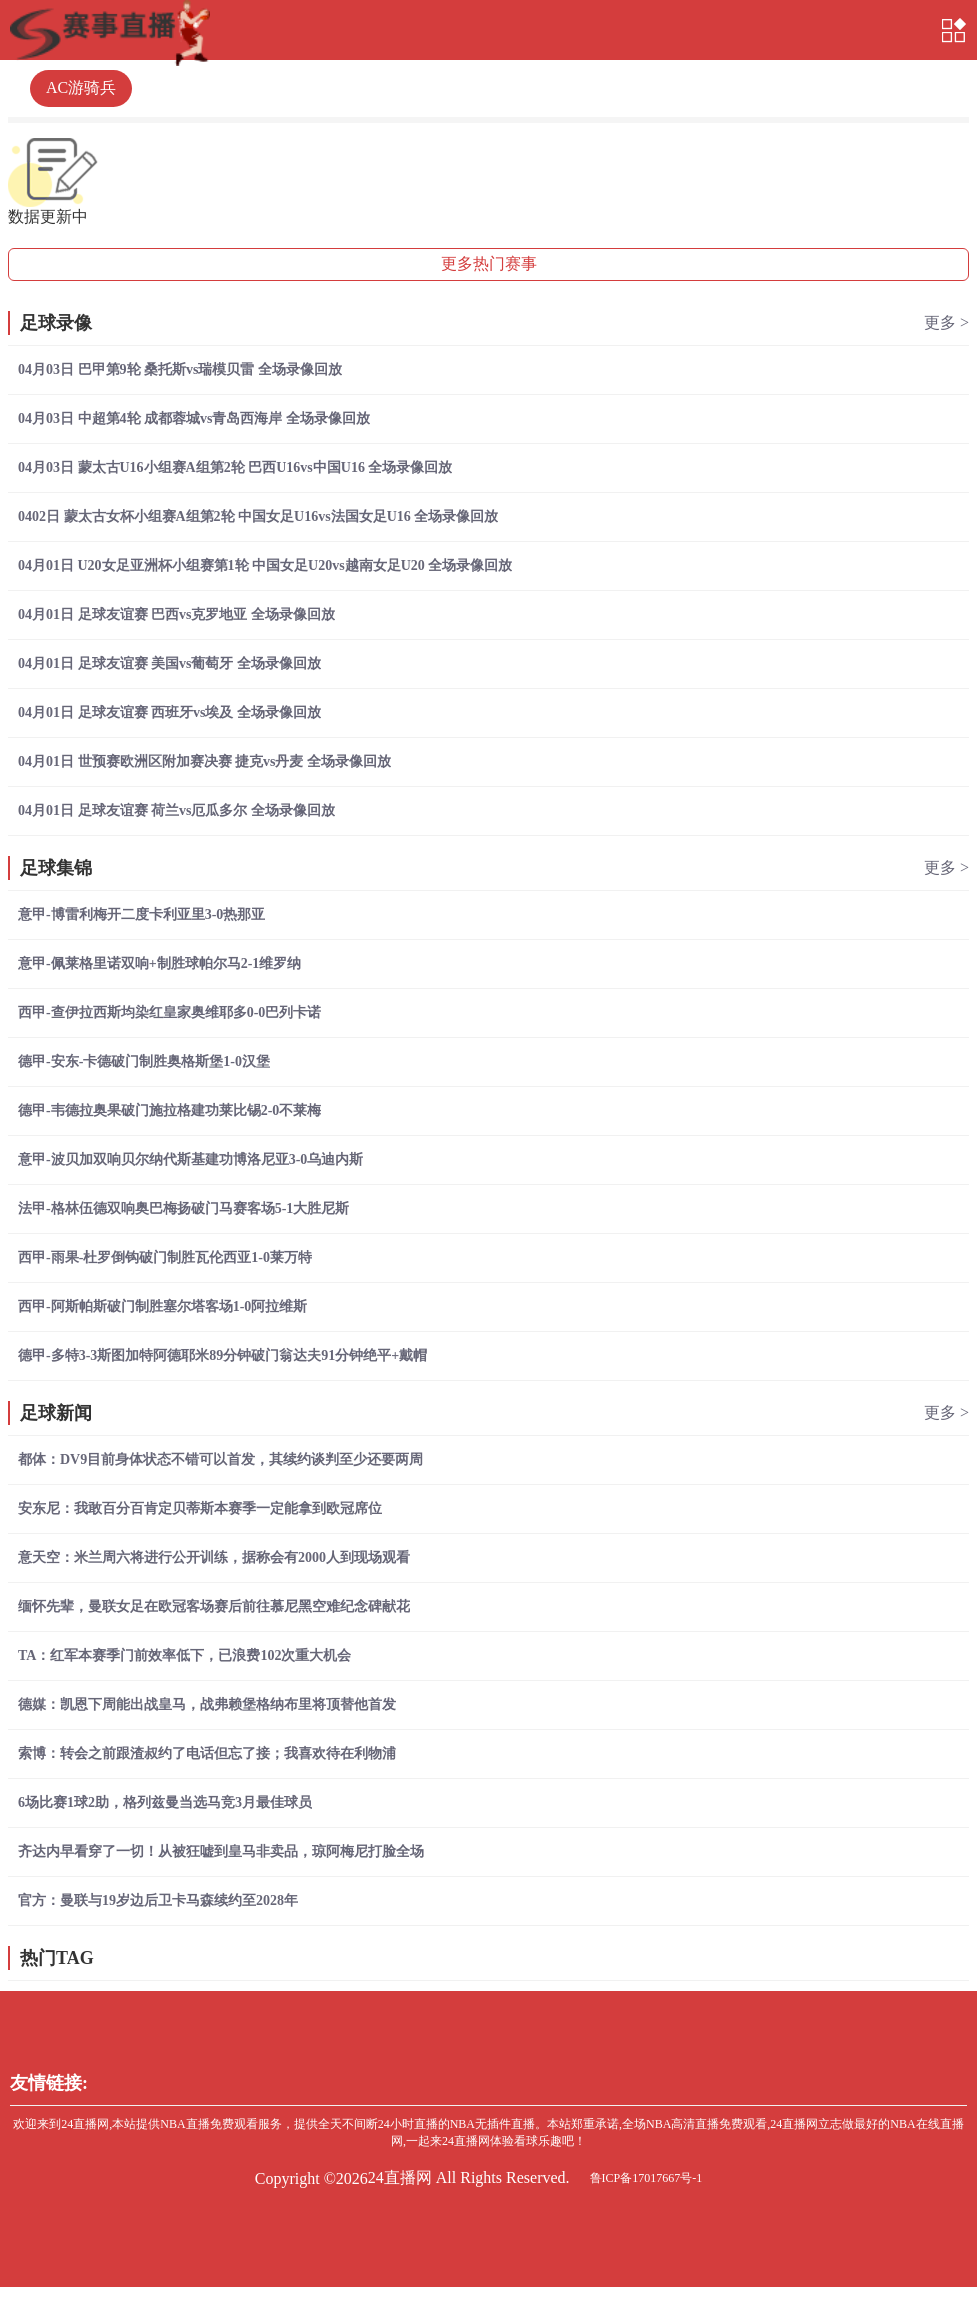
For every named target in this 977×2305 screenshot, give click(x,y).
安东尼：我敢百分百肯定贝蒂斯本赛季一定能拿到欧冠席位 (200, 1508)
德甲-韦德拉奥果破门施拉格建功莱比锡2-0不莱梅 (169, 1110)
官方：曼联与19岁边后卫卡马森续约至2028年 (158, 1900)
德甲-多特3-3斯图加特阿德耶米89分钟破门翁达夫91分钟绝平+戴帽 (222, 1355)
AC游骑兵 (81, 87)
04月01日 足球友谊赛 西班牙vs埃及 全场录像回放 (169, 712)
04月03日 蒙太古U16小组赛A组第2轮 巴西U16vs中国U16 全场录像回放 (235, 467)
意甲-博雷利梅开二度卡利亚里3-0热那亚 (141, 914)
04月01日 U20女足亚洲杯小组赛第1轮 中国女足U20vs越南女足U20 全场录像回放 (265, 565)
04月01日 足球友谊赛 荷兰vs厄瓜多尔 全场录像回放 (176, 810)
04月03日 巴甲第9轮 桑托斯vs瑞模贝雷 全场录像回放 (180, 369)
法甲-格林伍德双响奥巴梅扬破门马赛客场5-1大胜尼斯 (183, 1208)
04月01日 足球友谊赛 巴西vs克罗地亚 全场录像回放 (176, 614)
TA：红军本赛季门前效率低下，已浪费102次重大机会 (184, 1655)
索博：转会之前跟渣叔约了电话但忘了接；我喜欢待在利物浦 (207, 1753)
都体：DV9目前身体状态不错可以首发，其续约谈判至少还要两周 (220, 1459)
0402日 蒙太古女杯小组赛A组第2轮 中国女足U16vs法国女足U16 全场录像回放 (258, 516)
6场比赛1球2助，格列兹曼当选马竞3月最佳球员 (165, 1802)
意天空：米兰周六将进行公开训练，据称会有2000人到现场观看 (214, 1557)
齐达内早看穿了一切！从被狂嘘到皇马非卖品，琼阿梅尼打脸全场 (221, 1851)
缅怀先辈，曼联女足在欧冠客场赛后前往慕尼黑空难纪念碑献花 (214, 1606)
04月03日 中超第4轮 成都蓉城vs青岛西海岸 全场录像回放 (194, 418)
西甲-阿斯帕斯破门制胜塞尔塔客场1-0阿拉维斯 (162, 1306)
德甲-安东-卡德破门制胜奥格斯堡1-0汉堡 (144, 1061)
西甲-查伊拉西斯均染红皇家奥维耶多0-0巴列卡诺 (169, 1012)
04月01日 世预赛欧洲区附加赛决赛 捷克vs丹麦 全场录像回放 (204, 761)
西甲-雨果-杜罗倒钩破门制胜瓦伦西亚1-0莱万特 (165, 1257)
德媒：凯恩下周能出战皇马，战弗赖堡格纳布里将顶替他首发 (207, 1704)
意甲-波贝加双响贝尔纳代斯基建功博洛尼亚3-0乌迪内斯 (190, 1159)
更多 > (946, 322)
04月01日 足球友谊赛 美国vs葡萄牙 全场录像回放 (169, 663)
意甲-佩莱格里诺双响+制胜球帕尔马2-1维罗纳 (159, 963)
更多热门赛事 (489, 263)
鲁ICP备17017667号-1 (646, 2178)
